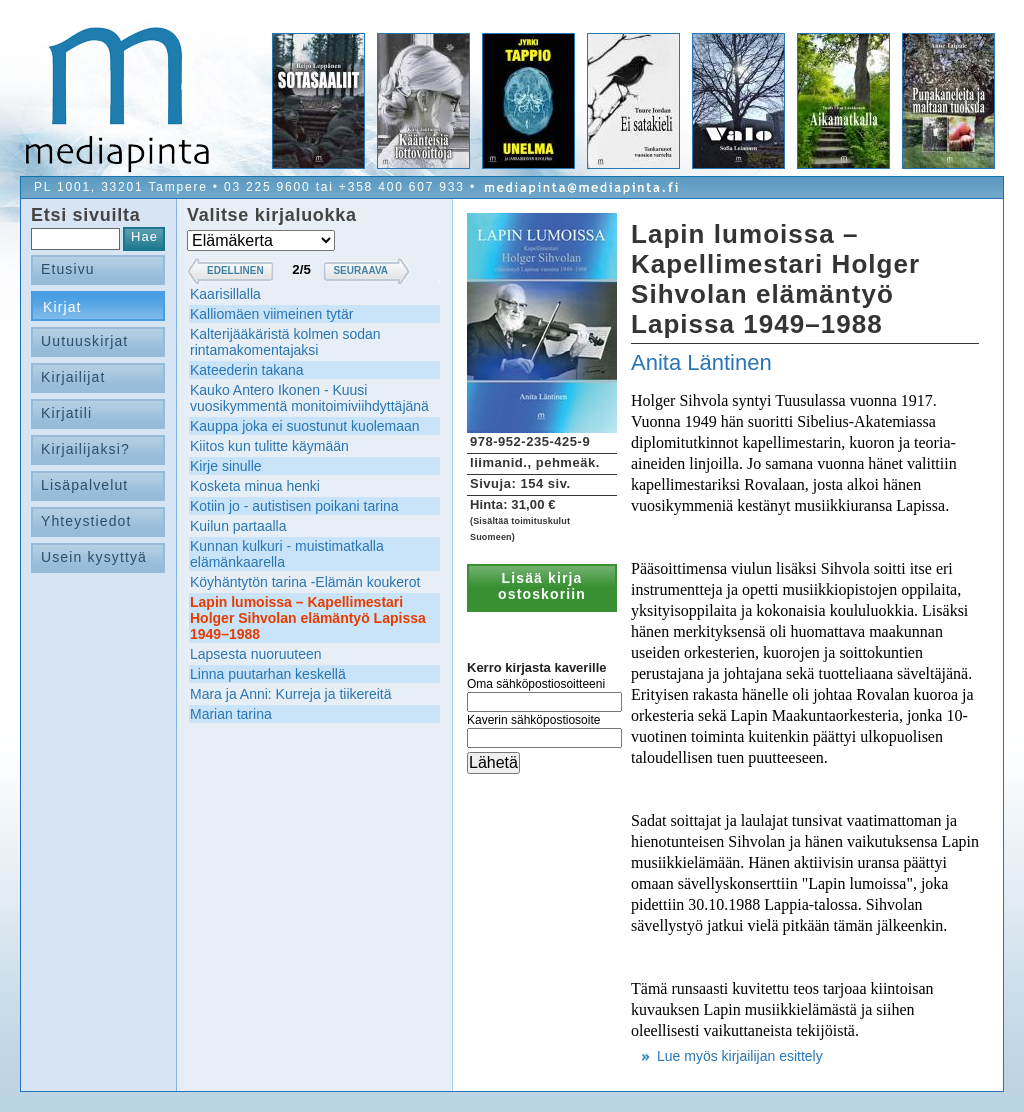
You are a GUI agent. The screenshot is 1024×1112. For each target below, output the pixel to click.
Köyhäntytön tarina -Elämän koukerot (305, 582)
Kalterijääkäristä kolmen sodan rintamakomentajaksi (285, 342)
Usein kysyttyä (94, 557)
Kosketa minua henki (255, 486)
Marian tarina (231, 714)
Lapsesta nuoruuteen (256, 654)
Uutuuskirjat (84, 341)
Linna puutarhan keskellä (268, 674)
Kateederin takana (247, 370)
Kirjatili (66, 413)
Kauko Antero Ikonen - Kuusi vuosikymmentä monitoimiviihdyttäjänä (309, 398)
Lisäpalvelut (84, 485)
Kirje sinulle (226, 466)
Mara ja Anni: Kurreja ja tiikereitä (291, 694)
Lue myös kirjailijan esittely (740, 1056)
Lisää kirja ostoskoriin (542, 586)
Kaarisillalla (225, 294)
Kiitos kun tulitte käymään (269, 446)
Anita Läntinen (701, 362)
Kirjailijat (73, 377)
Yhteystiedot (86, 521)
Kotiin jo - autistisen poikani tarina (294, 506)
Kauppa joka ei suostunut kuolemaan (305, 426)
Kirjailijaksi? (85, 449)
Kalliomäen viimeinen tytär (271, 314)
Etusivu (68, 269)
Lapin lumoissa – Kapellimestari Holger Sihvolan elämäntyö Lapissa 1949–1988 (308, 618)
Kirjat (62, 307)
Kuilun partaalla (238, 526)
